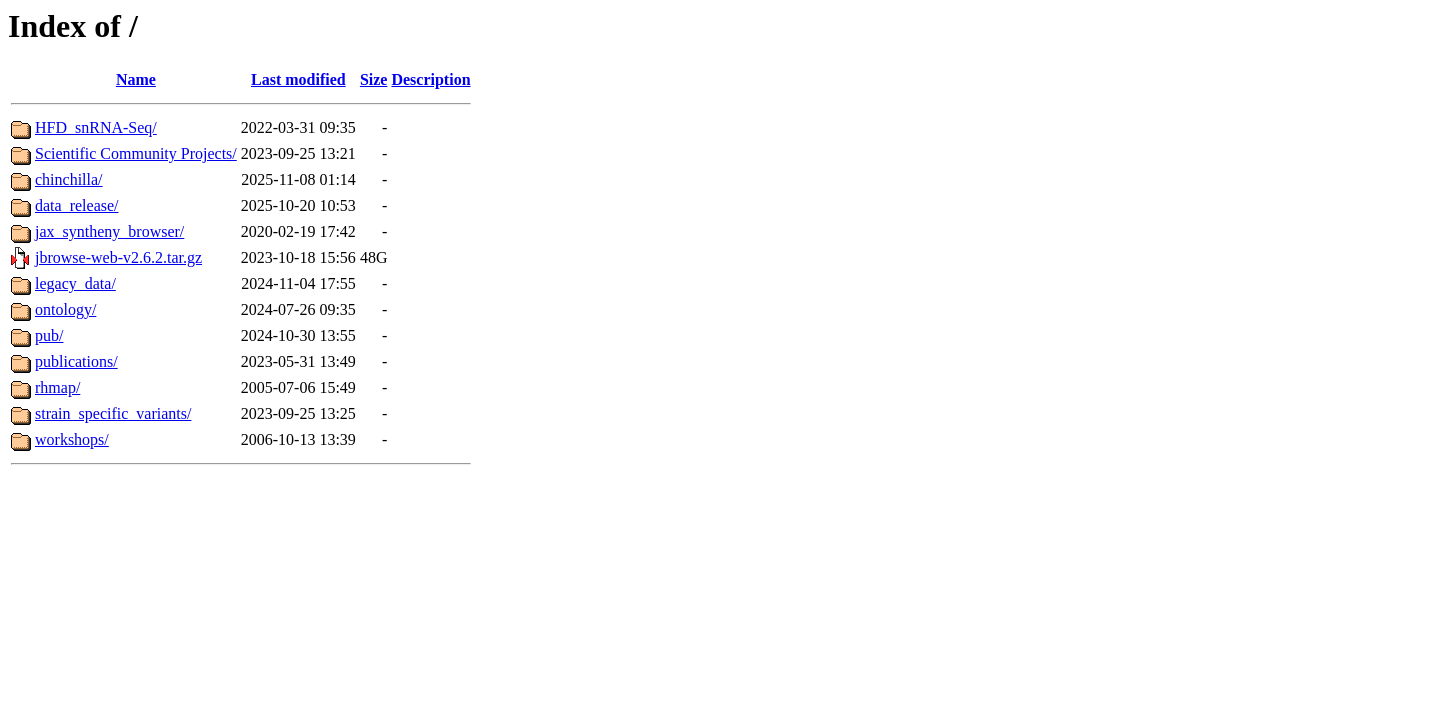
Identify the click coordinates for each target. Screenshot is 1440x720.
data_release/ (77, 205)
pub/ (49, 335)
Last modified (298, 79)
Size (374, 79)
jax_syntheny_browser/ (109, 231)
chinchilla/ (69, 179)
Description (430, 79)
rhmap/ (57, 387)
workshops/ (72, 439)
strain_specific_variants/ (113, 413)
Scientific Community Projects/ (136, 153)
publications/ (76, 361)
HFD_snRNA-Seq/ (96, 127)
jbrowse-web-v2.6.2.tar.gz (118, 257)
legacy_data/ (75, 283)
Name (136, 79)
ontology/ (65, 309)
